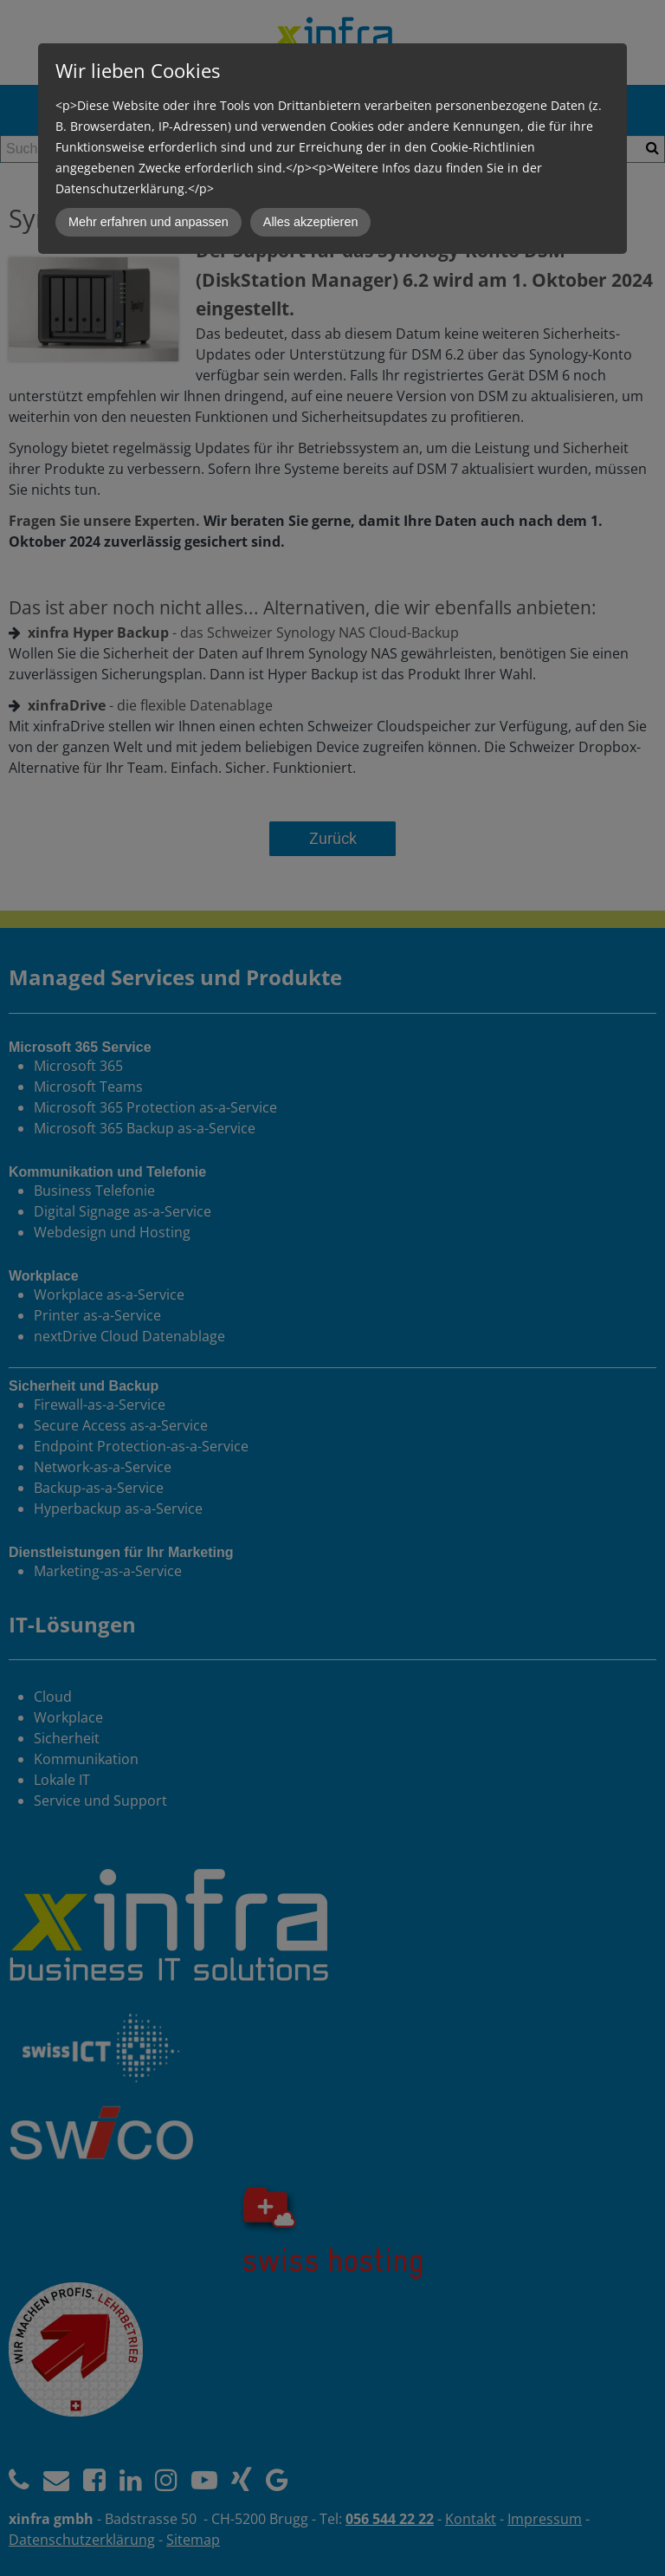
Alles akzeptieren (310, 222)
